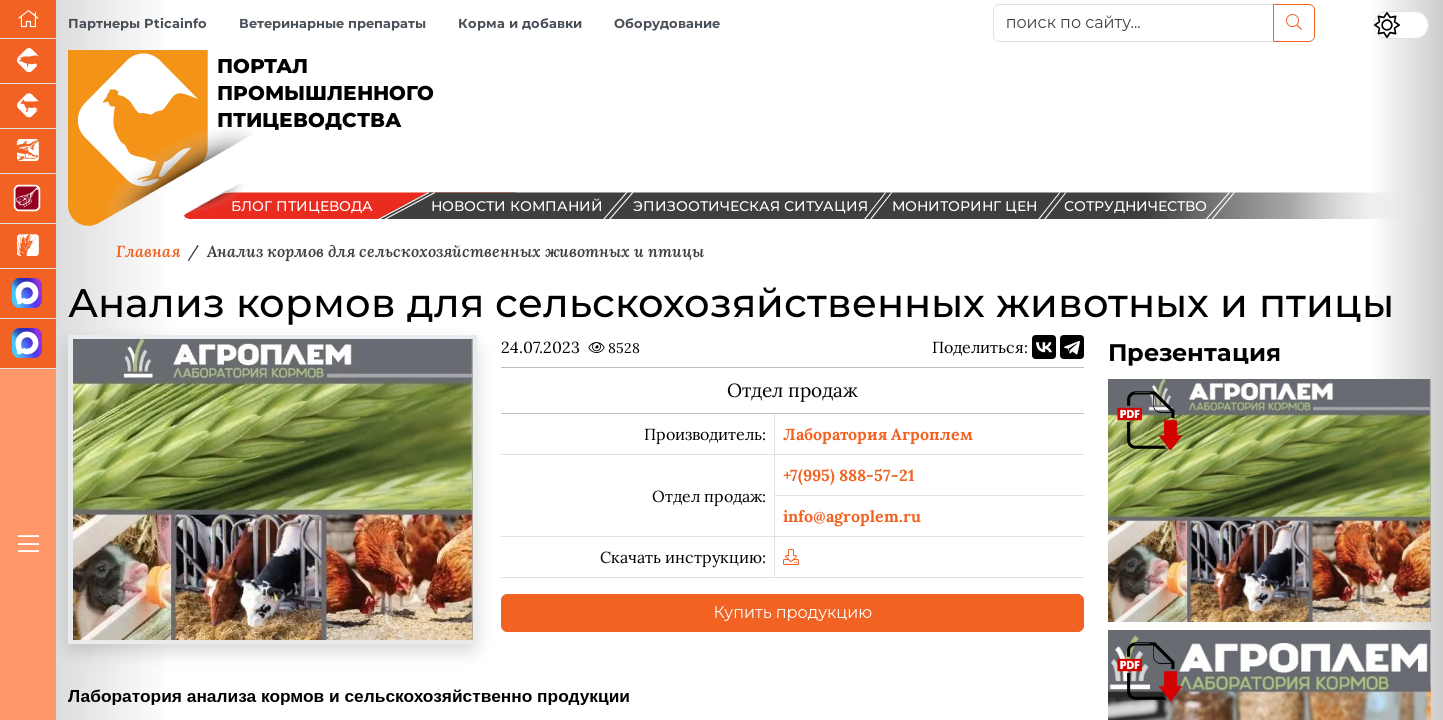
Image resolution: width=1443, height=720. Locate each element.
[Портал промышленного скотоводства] (28, 106)
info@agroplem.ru (852, 516)
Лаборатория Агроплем (878, 434)
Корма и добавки (520, 23)
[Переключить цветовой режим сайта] (1401, 25)
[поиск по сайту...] (1134, 23)
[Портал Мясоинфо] (28, 199)
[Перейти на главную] (28, 19)
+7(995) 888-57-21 (849, 475)
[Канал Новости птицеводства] (28, 294)
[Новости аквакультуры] (28, 151)
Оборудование (667, 23)
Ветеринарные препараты (332, 23)
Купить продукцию (793, 612)
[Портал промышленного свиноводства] (28, 61)
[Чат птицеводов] (28, 344)
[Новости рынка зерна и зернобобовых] (28, 246)
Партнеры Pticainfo (137, 23)
